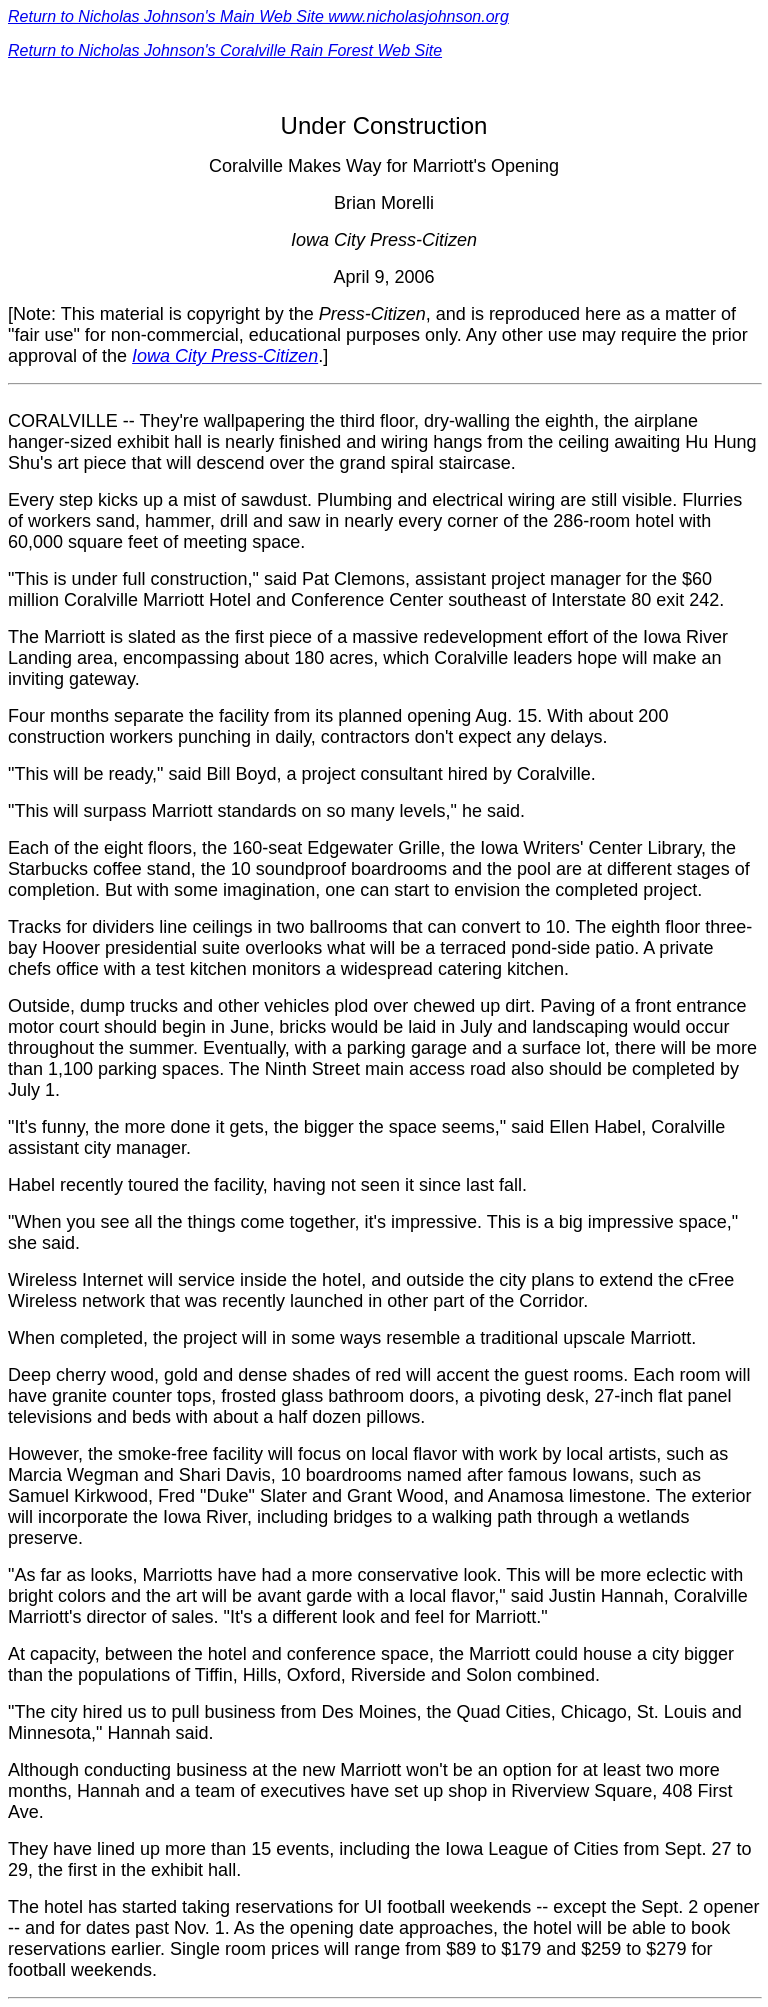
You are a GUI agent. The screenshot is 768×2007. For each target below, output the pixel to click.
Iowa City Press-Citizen (225, 356)
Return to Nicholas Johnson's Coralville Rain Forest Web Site (225, 50)
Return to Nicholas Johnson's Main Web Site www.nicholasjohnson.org (258, 16)
